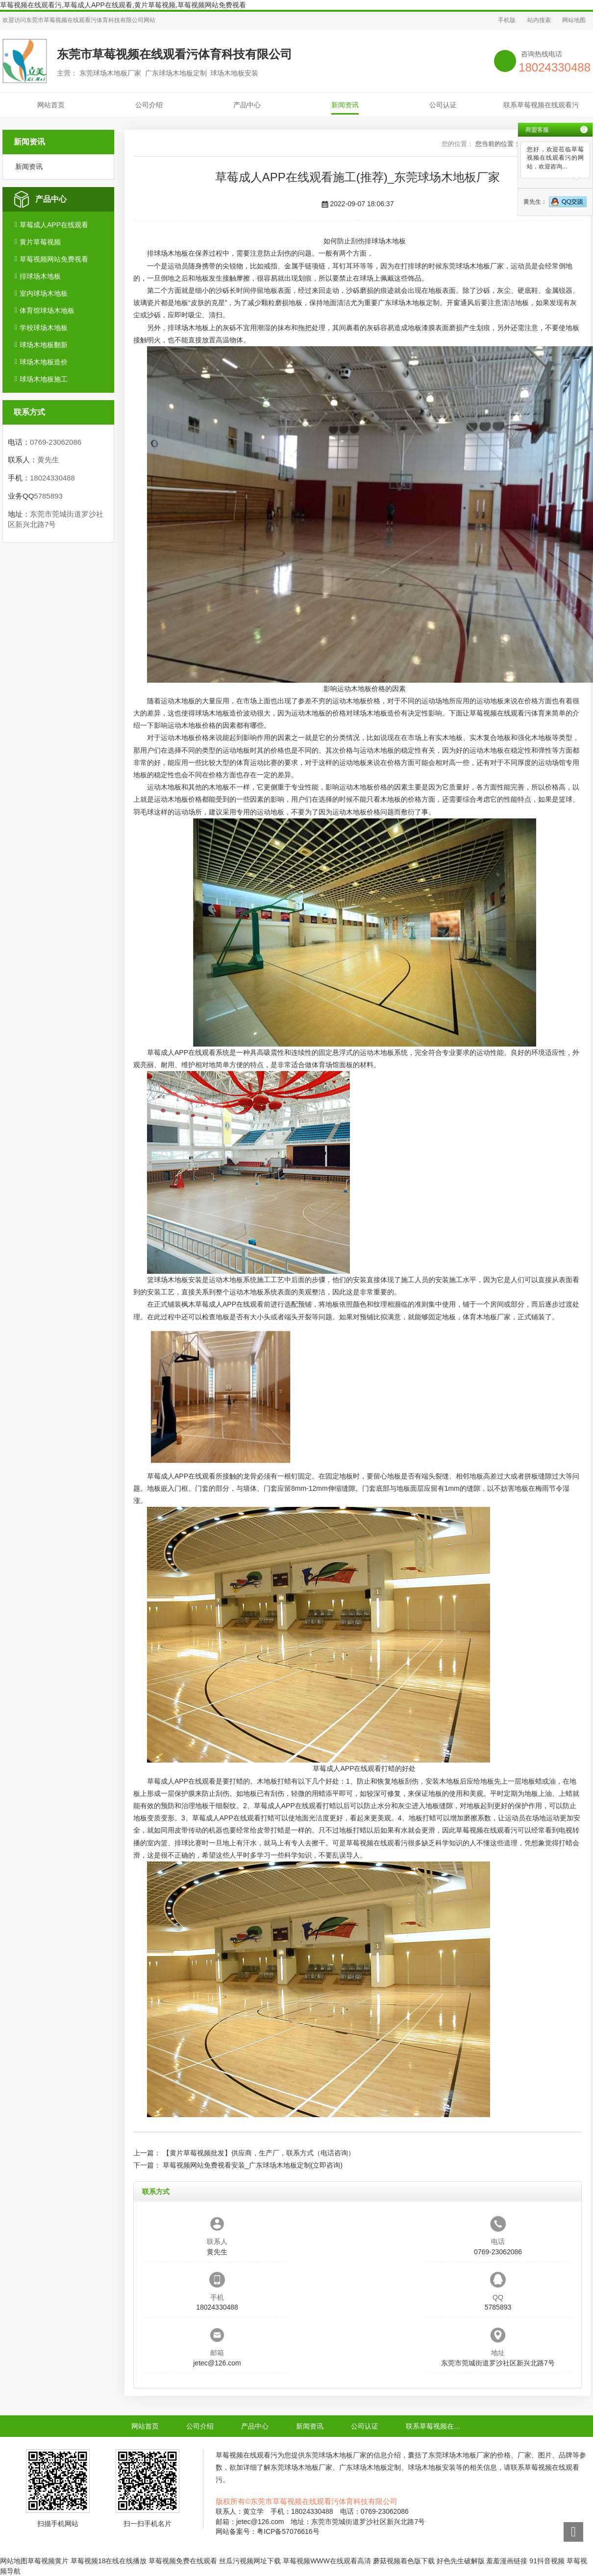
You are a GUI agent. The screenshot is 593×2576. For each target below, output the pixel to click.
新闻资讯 (345, 105)
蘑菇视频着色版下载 (404, 2561)
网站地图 (574, 20)
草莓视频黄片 (48, 2561)
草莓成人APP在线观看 (54, 225)
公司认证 (443, 105)
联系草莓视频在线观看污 (541, 105)
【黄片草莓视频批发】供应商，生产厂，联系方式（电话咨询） (259, 2153)
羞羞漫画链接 (506, 2561)
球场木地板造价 (44, 362)
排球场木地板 (40, 276)
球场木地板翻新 (44, 345)
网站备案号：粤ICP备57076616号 (268, 2531)
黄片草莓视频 (40, 242)
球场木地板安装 (178, 1280)
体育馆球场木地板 (47, 310)
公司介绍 (149, 105)
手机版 (507, 20)
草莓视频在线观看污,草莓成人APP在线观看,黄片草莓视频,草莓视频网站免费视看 (123, 5)
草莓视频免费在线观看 (182, 2561)
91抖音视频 (547, 2561)
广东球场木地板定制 (409, 303)
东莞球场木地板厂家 (473, 266)
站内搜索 (539, 20)
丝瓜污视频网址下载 (250, 2561)
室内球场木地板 (44, 293)
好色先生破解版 (461, 2561)
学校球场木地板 (44, 328)
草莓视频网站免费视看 (54, 259)
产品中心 (247, 105)
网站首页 (51, 105)
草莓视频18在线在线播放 (109, 2561)
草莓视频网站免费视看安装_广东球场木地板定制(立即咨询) (253, 2165)
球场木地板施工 (44, 379)
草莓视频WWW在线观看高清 (327, 2561)
